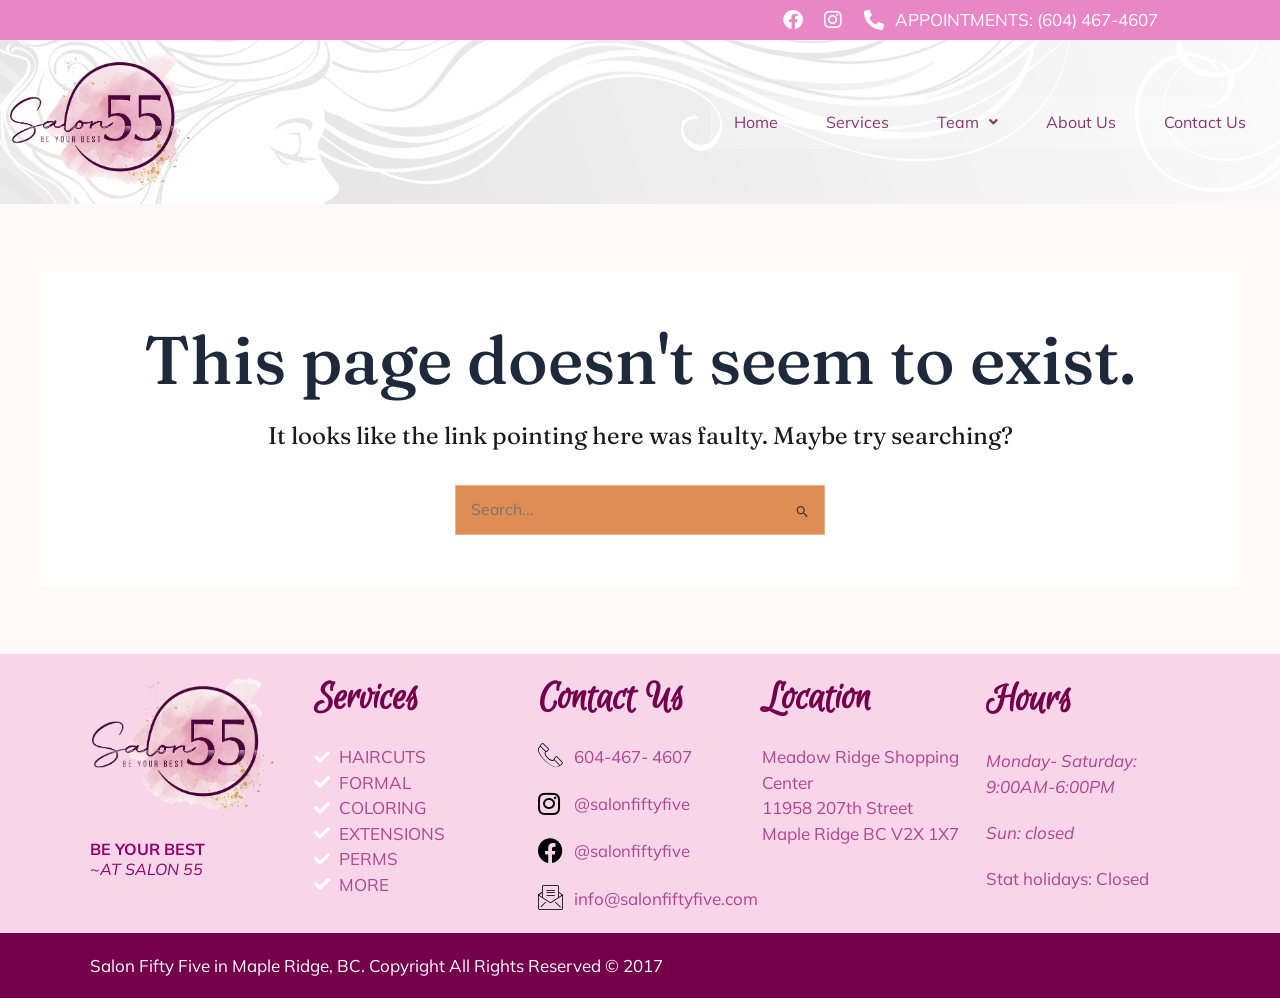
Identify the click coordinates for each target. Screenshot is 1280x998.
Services (857, 122)
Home (756, 122)
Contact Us (1205, 122)
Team (967, 122)
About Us (1081, 122)
